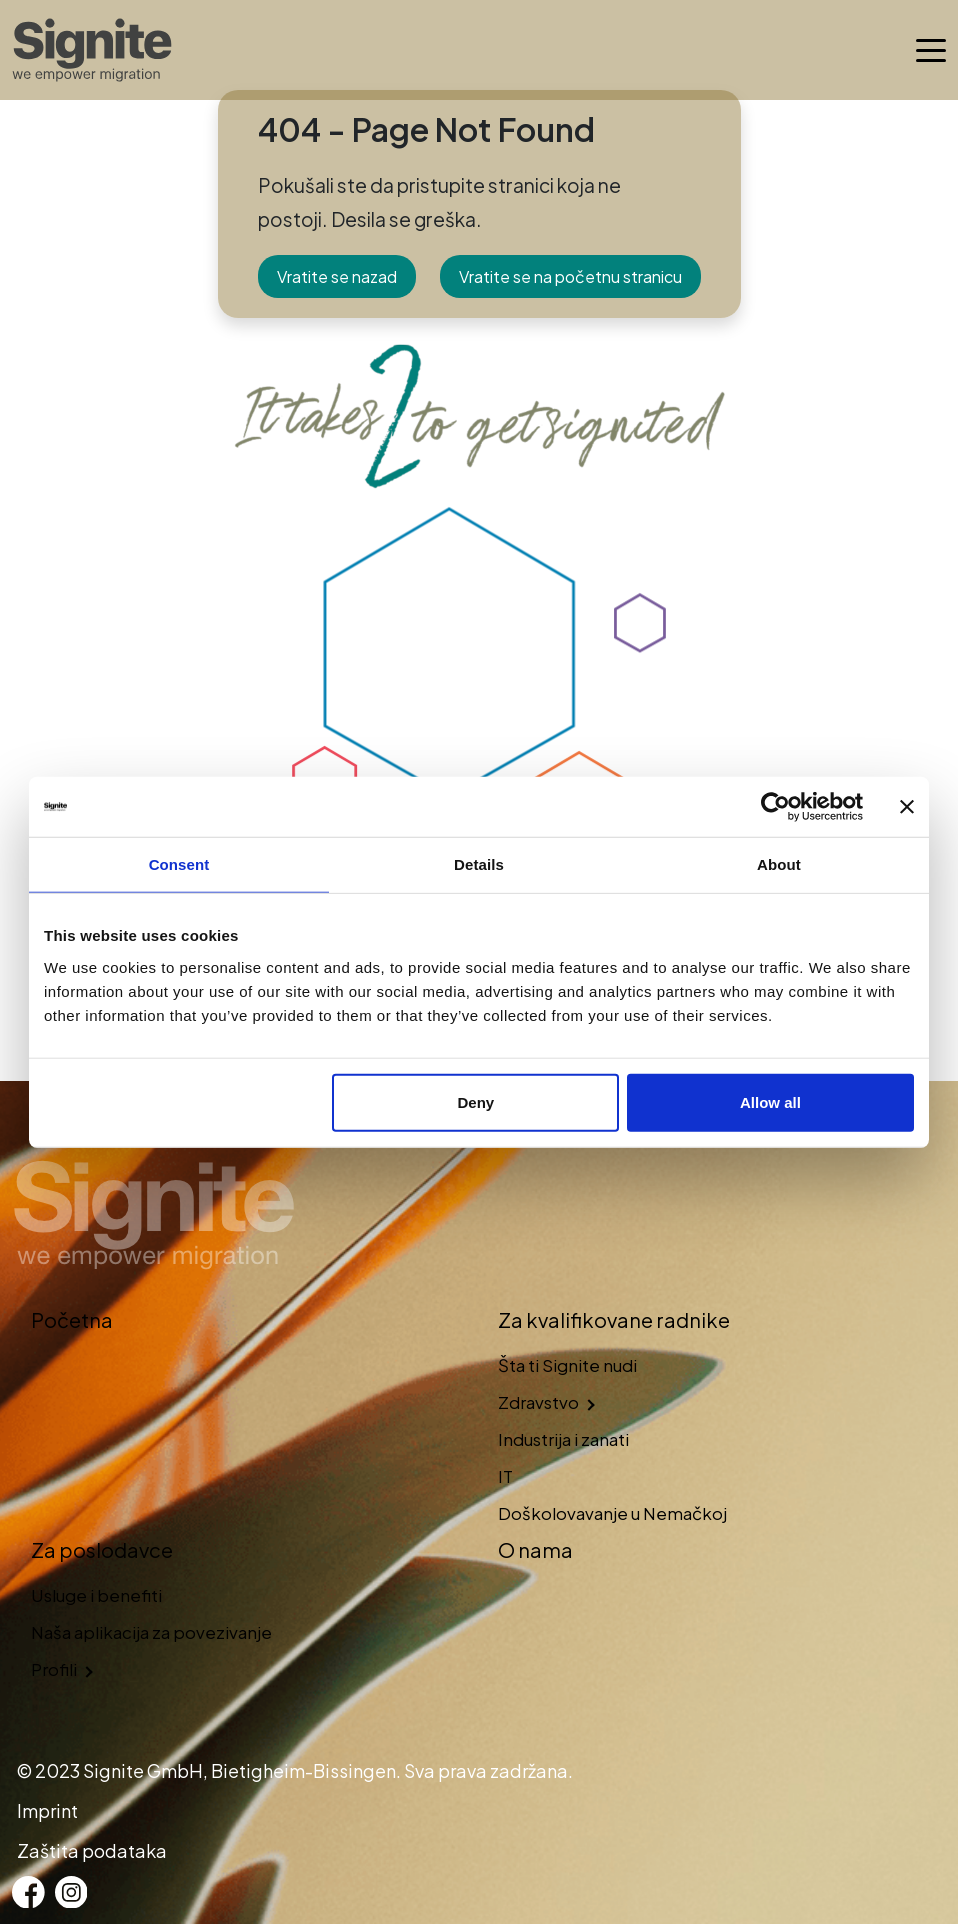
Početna (72, 1319)
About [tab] (779, 864)
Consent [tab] (179, 864)
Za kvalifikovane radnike (614, 1319)
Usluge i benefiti (96, 1595)
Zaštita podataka (92, 1850)
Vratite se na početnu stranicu (570, 276)
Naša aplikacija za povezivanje (151, 1632)
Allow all (770, 1101)
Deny (476, 1101)
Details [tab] (479, 864)
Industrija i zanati (563, 1439)
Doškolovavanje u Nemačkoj (612, 1513)
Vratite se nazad (337, 276)
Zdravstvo (538, 1402)
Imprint (47, 1810)
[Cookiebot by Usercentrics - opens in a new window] (775, 807)
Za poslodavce (102, 1549)
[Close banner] (907, 807)
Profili (54, 1669)
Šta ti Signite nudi (567, 1365)
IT (505, 1476)
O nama (535, 1549)
